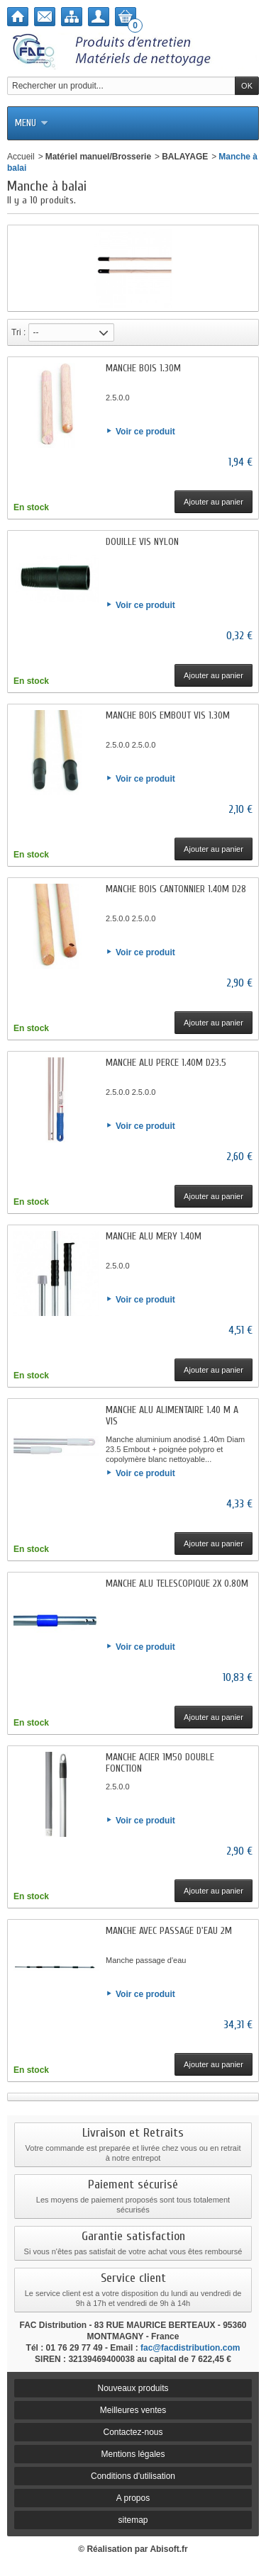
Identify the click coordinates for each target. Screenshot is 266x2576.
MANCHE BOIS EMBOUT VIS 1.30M (168, 715)
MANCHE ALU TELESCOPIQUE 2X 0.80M (177, 1583)
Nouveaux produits (132, 2388)
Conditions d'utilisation (133, 2476)
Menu (31, 123)
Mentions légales (133, 2454)
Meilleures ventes (133, 2410)
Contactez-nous (132, 2432)
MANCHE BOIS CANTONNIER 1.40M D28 (176, 889)
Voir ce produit (145, 432)
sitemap (133, 2520)
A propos (133, 2498)
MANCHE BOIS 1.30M (143, 368)
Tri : (18, 332)
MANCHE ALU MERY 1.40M (153, 1236)
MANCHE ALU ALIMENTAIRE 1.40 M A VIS (172, 1415)
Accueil (21, 157)
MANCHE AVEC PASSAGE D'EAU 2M (169, 1931)
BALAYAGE (185, 157)
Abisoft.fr (168, 2549)
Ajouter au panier (213, 501)
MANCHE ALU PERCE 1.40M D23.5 (166, 1063)
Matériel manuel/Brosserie (98, 157)
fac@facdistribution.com (190, 2348)
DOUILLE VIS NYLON (142, 542)
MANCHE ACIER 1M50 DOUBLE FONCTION (160, 1762)
